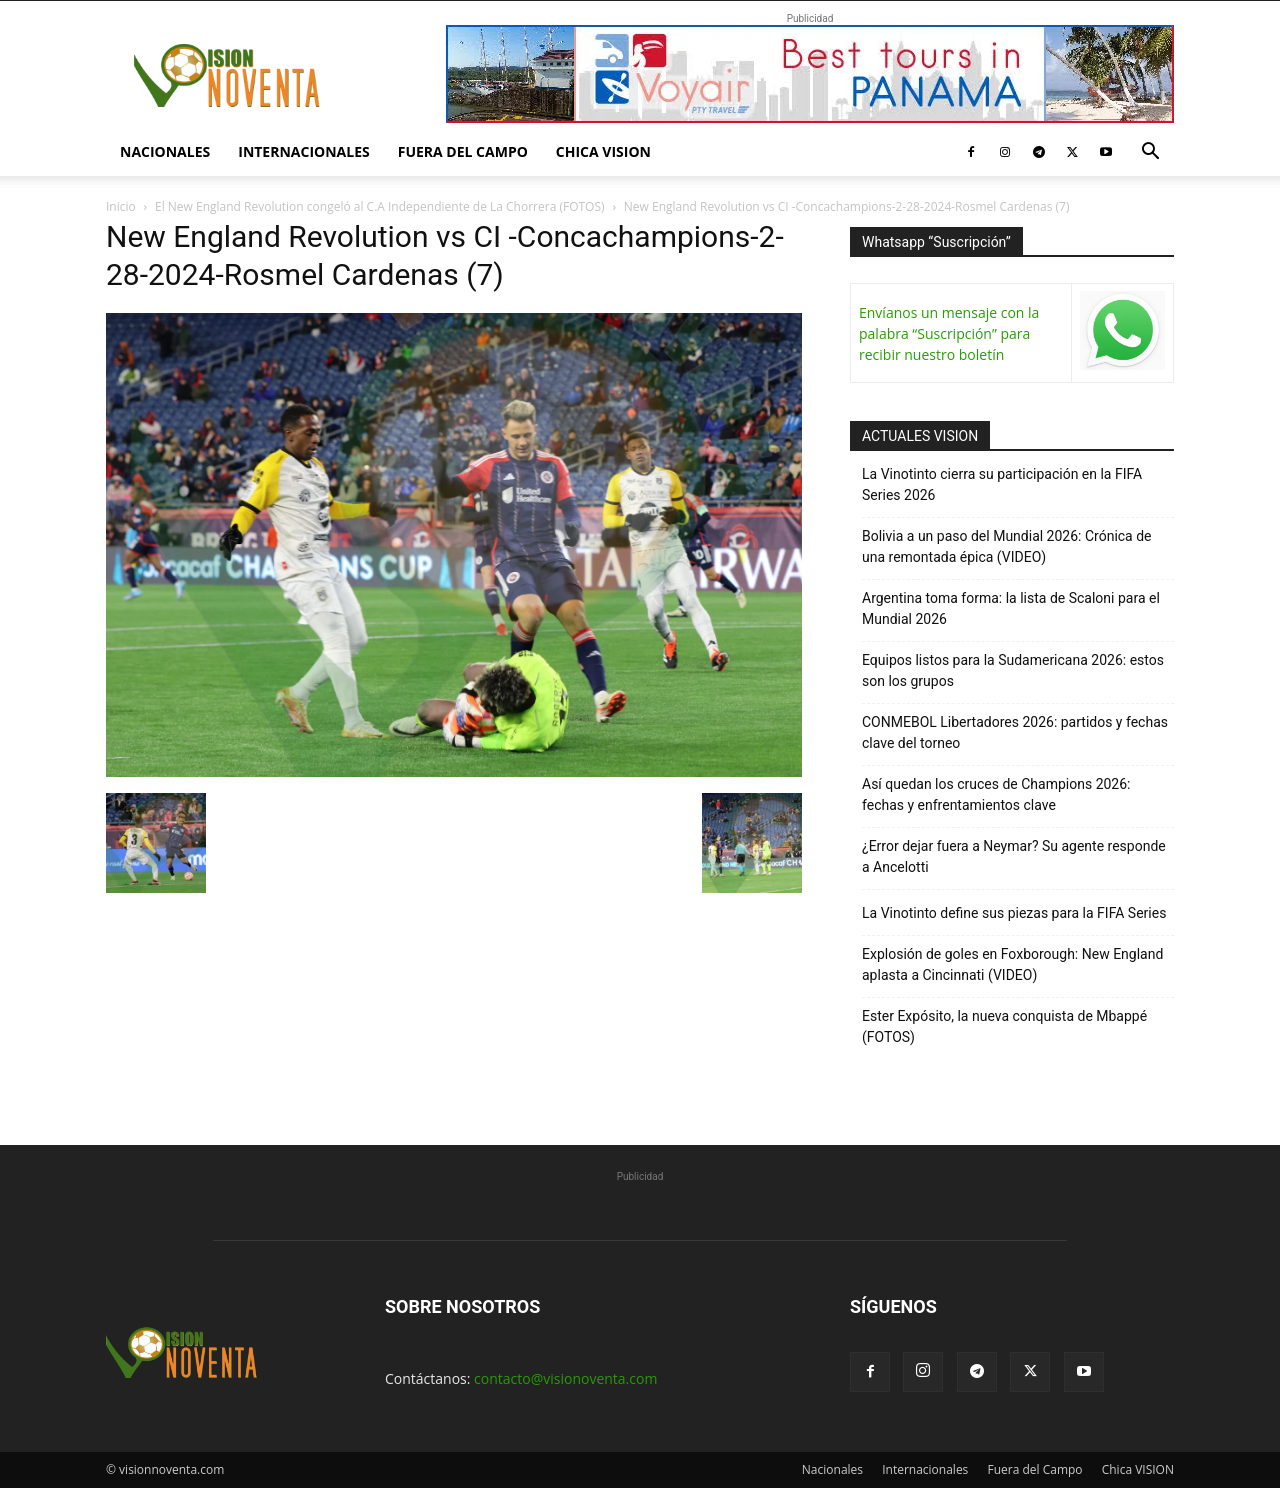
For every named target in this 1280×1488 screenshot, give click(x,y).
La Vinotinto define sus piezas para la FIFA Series (1014, 913)
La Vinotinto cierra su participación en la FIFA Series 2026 (1002, 484)
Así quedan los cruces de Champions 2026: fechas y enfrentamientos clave (996, 794)
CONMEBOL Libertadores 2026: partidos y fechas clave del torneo (1015, 732)
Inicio (121, 206)
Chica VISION (603, 151)
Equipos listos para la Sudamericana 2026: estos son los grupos (1013, 670)
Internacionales (303, 151)
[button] (1150, 153)
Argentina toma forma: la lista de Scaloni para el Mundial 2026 (1011, 608)
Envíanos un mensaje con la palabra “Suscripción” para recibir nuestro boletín (949, 333)
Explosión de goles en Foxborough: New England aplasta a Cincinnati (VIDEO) (1012, 964)
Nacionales (165, 151)
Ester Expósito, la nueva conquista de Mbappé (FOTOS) (1004, 1026)
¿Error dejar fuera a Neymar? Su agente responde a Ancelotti (1014, 856)
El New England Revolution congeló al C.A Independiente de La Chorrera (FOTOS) (380, 206)
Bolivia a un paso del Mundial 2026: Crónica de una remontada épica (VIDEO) (1007, 546)
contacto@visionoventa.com (565, 1378)
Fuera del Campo (463, 151)
